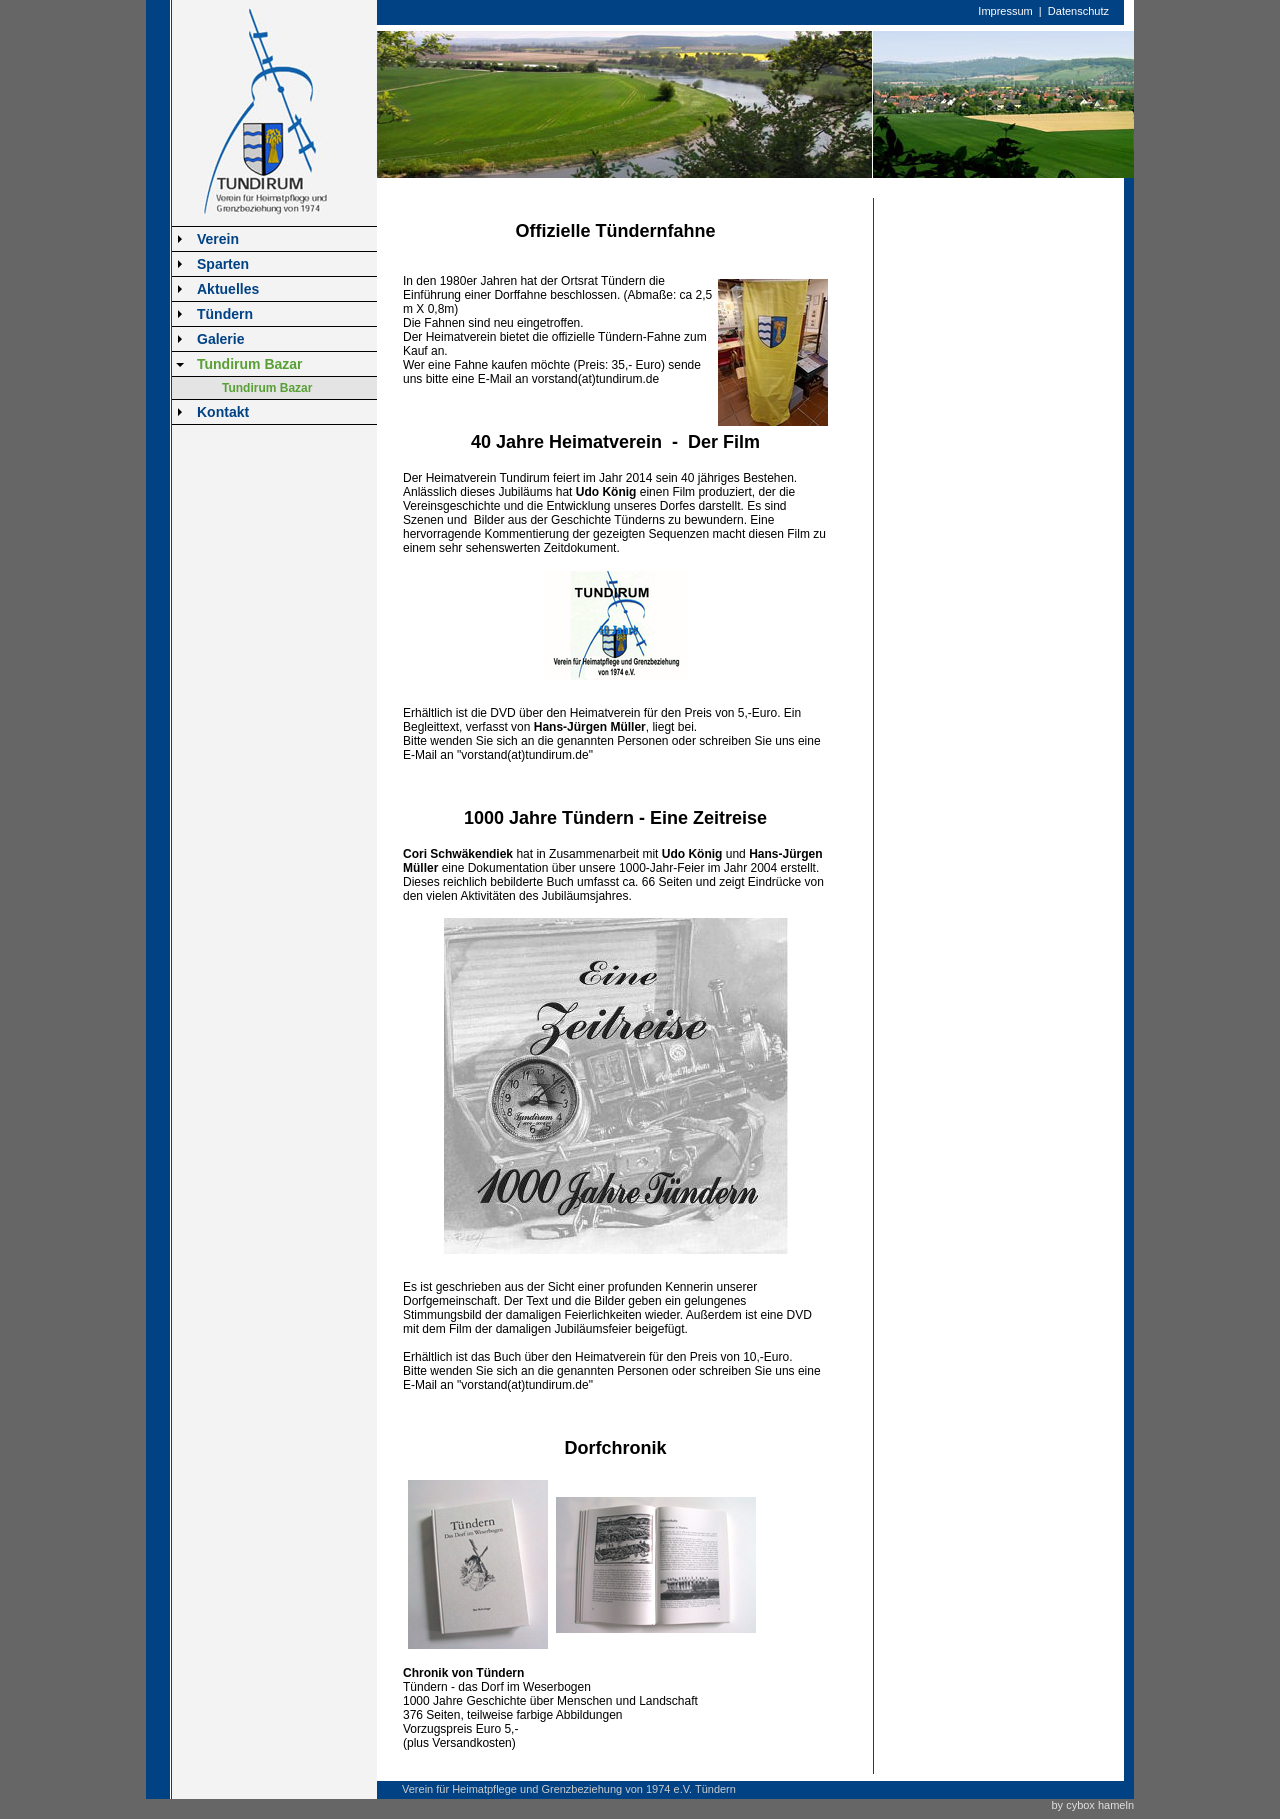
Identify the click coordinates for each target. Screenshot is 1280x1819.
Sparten (223, 264)
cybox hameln (1100, 1805)
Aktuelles (228, 289)
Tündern (225, 314)
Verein (218, 239)
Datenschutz (1078, 11)
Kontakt (223, 412)
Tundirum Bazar (250, 364)
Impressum (1005, 11)
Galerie (220, 339)
